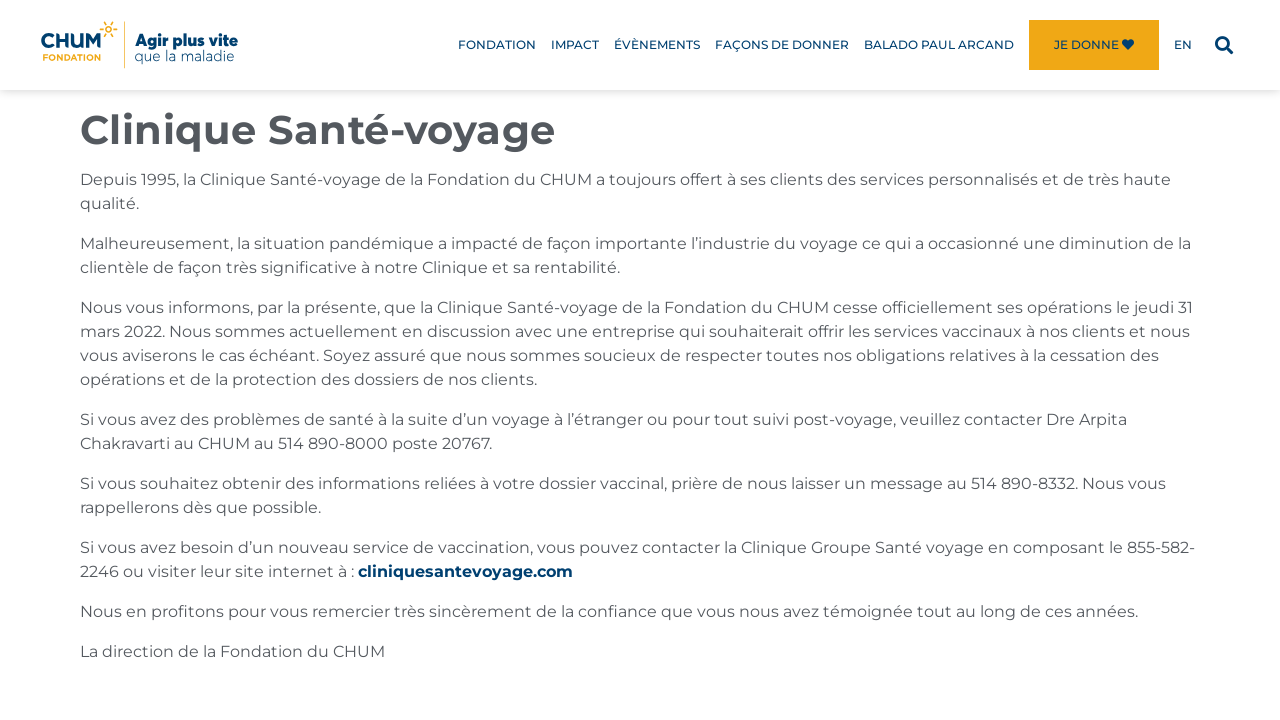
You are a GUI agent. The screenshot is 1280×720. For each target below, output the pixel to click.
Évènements (657, 44)
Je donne (1094, 44)
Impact (575, 44)
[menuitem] (1183, 45)
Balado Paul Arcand (939, 44)
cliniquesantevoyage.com (465, 571)
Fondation (497, 44)
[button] (1223, 45)
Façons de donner (782, 44)
